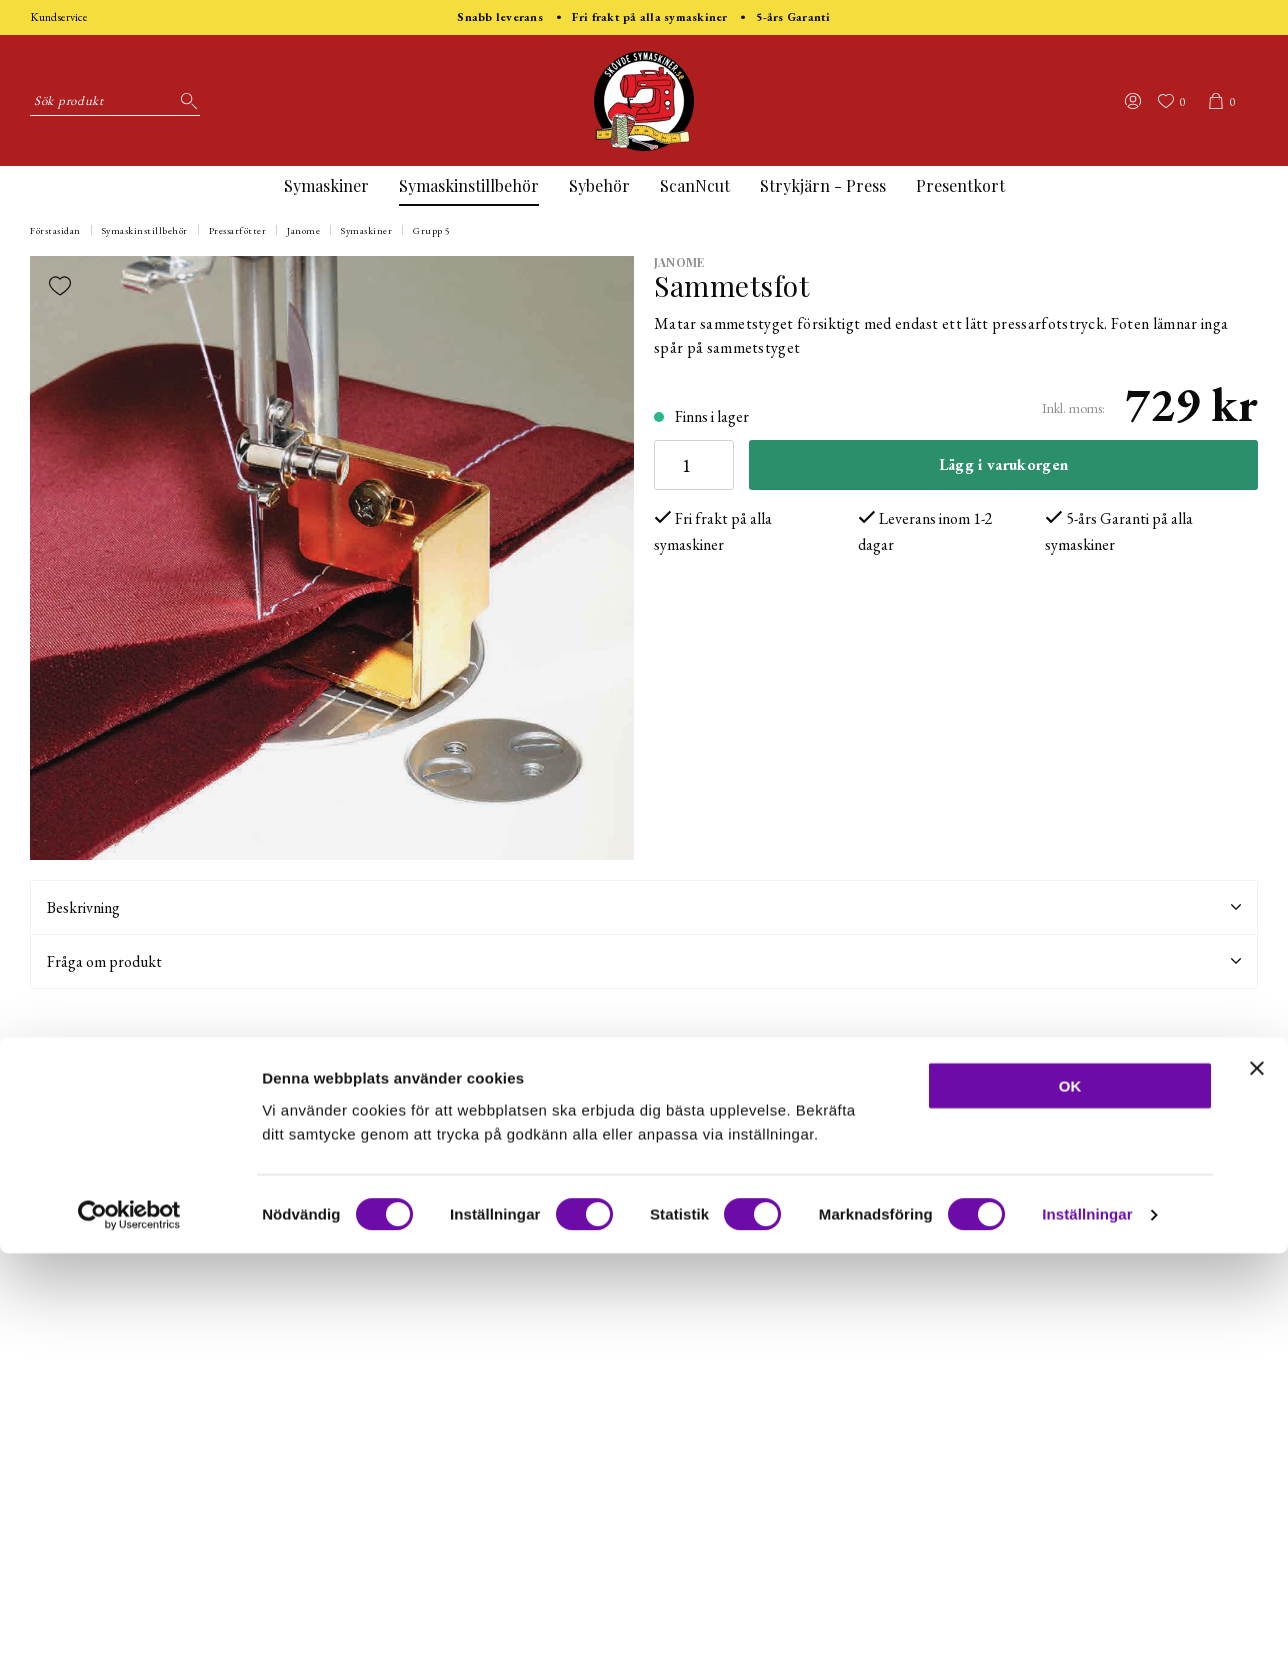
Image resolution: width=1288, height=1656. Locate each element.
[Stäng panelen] (1257, 1470)
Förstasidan (55, 230)
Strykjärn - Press (823, 185)
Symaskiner (326, 185)
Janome (303, 230)
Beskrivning (644, 907)
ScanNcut (695, 185)
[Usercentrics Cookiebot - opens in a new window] (129, 1617)
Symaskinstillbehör (469, 185)
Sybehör (599, 185)
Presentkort (960, 185)
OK (1070, 1487)
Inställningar (1087, 1616)
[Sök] (185, 101)
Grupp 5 (432, 230)
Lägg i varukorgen (1003, 464)
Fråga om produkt (644, 961)
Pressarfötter (238, 230)
